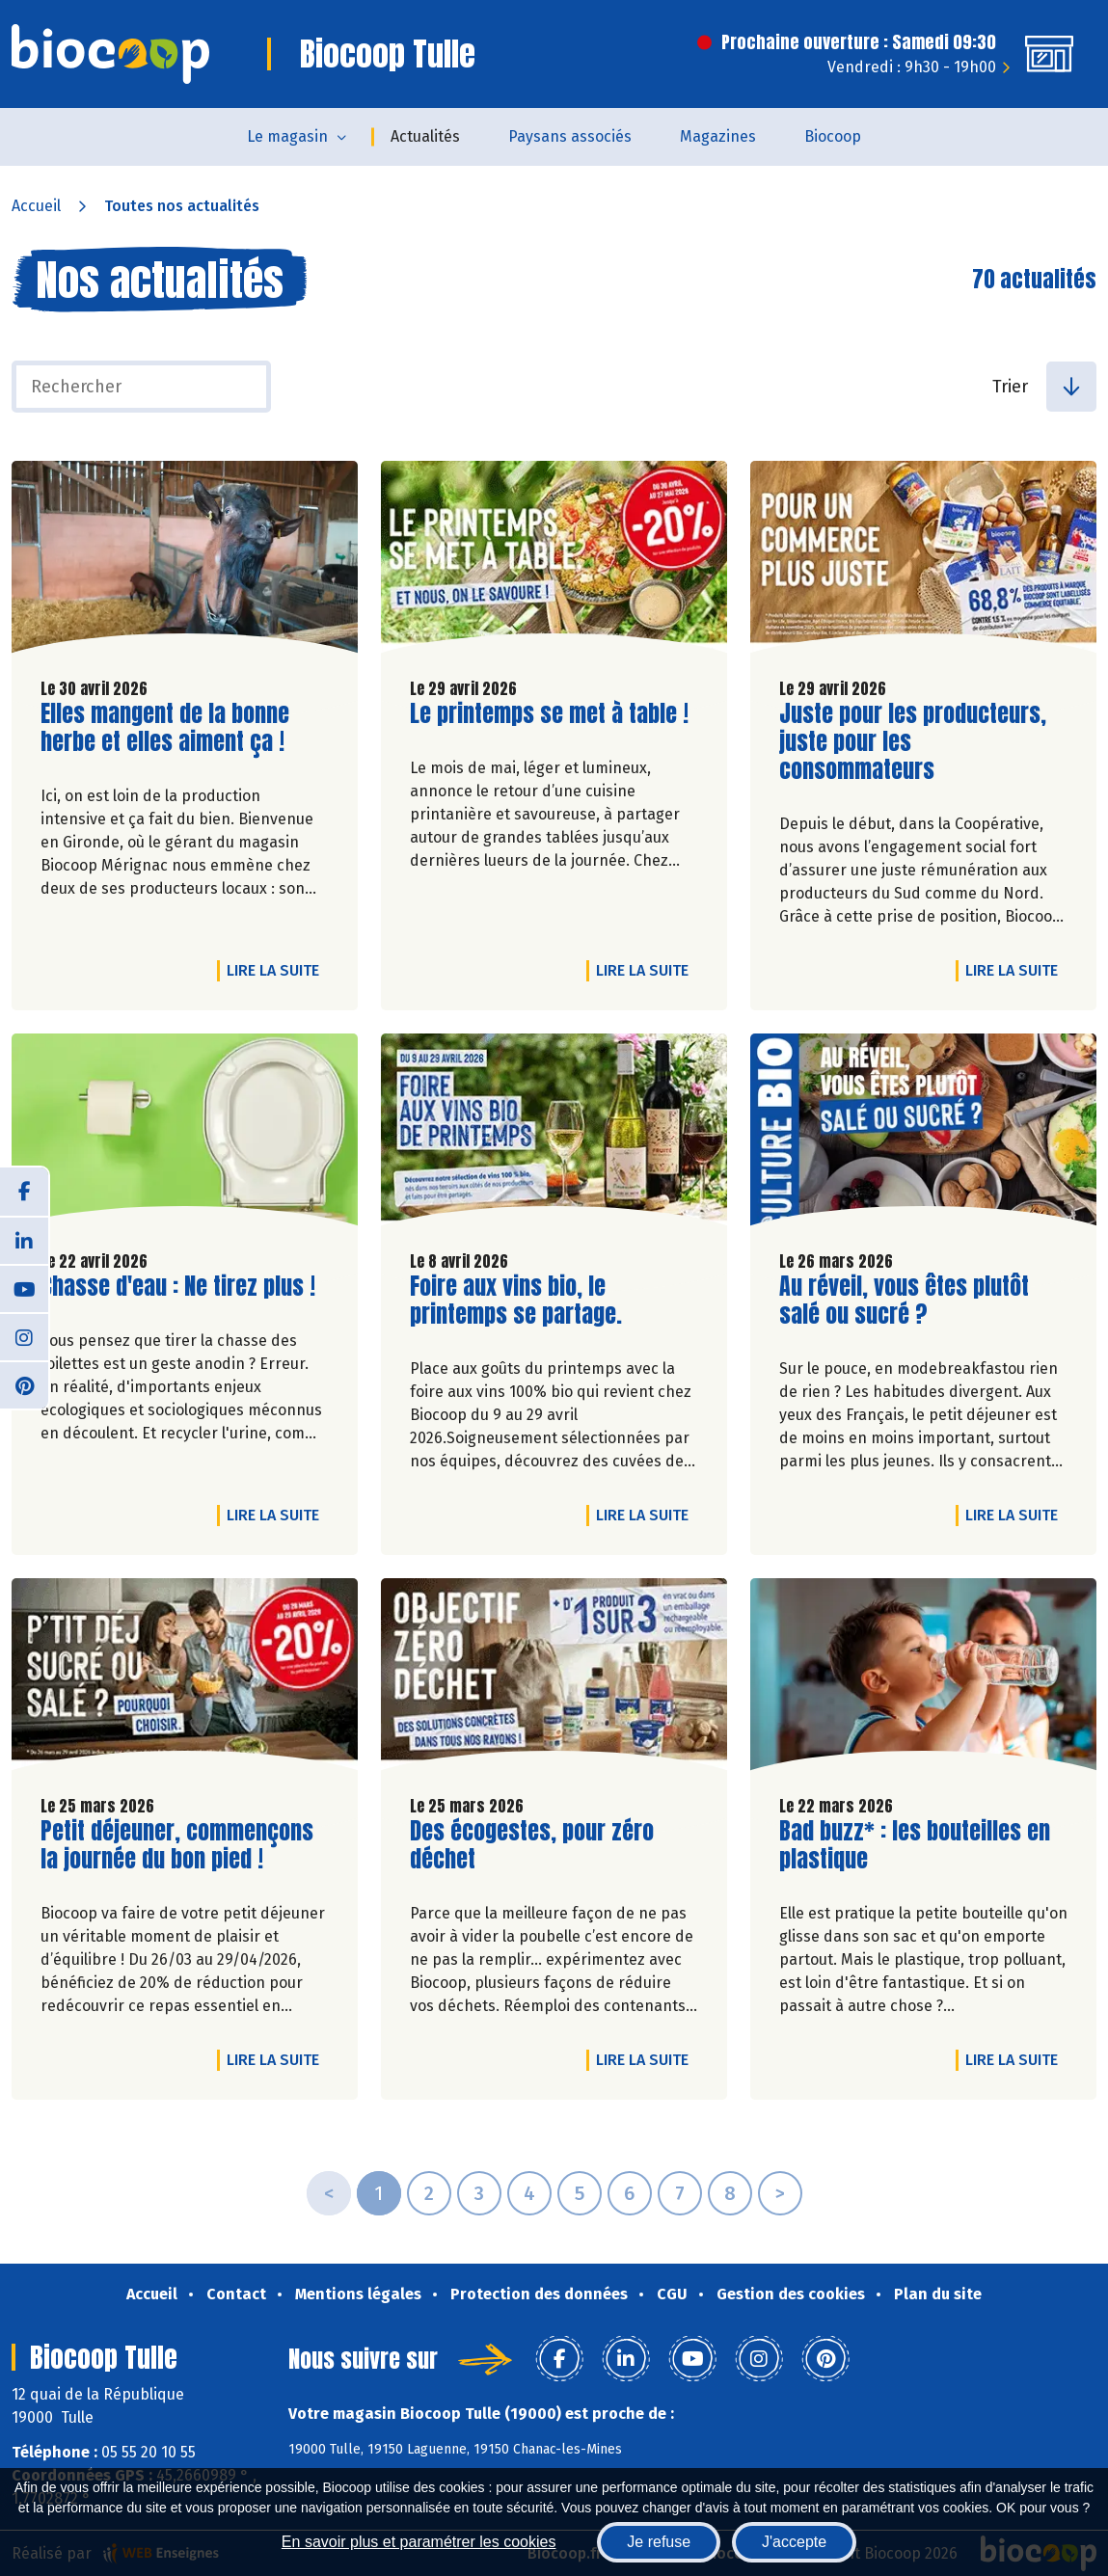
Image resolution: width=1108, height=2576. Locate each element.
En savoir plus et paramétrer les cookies (419, 2542)
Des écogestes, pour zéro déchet (532, 1845)
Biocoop (832, 136)
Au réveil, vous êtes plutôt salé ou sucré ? (904, 1300)
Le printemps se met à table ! (549, 714)
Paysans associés (570, 136)
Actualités (425, 136)
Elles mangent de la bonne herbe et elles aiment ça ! (165, 728)
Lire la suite (278, 969)
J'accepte (794, 2542)
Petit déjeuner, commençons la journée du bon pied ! (177, 1845)
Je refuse (658, 2542)
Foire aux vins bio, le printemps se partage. (520, 1300)
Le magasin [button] (287, 136)
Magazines (718, 136)
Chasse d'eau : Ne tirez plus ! (178, 1287)
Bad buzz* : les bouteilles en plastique (914, 1845)
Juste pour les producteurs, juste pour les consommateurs (912, 741)
